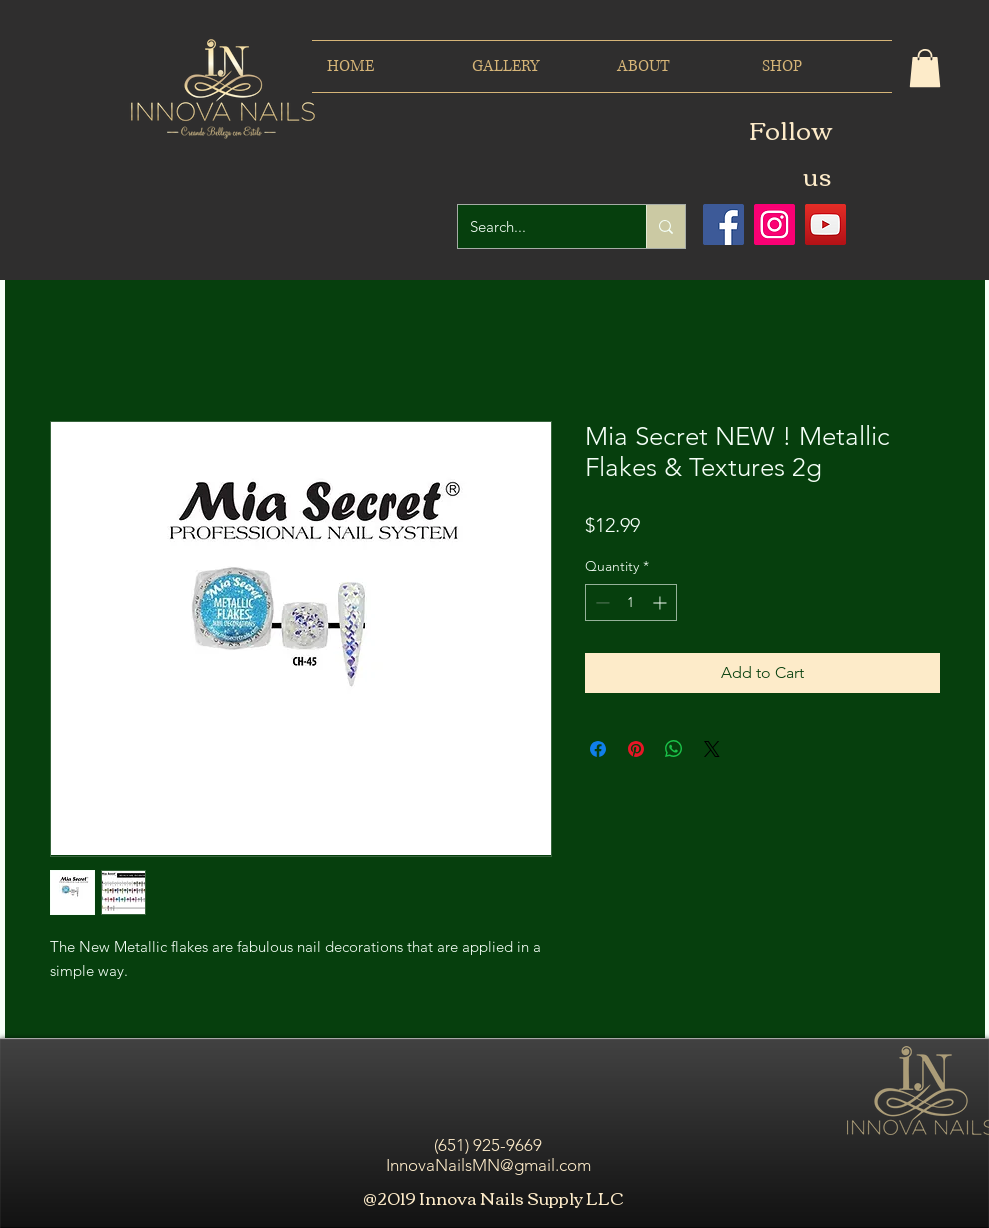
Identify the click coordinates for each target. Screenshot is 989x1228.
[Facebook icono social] (723, 224)
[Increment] (661, 602)
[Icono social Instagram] (774, 224)
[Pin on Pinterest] (636, 749)
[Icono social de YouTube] (825, 224)
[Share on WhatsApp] (674, 749)
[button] (925, 68)
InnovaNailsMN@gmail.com (488, 1165)
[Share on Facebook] (598, 749)
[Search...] (537, 226)
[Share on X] (712, 749)
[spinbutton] (631, 602)
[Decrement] (600, 602)
